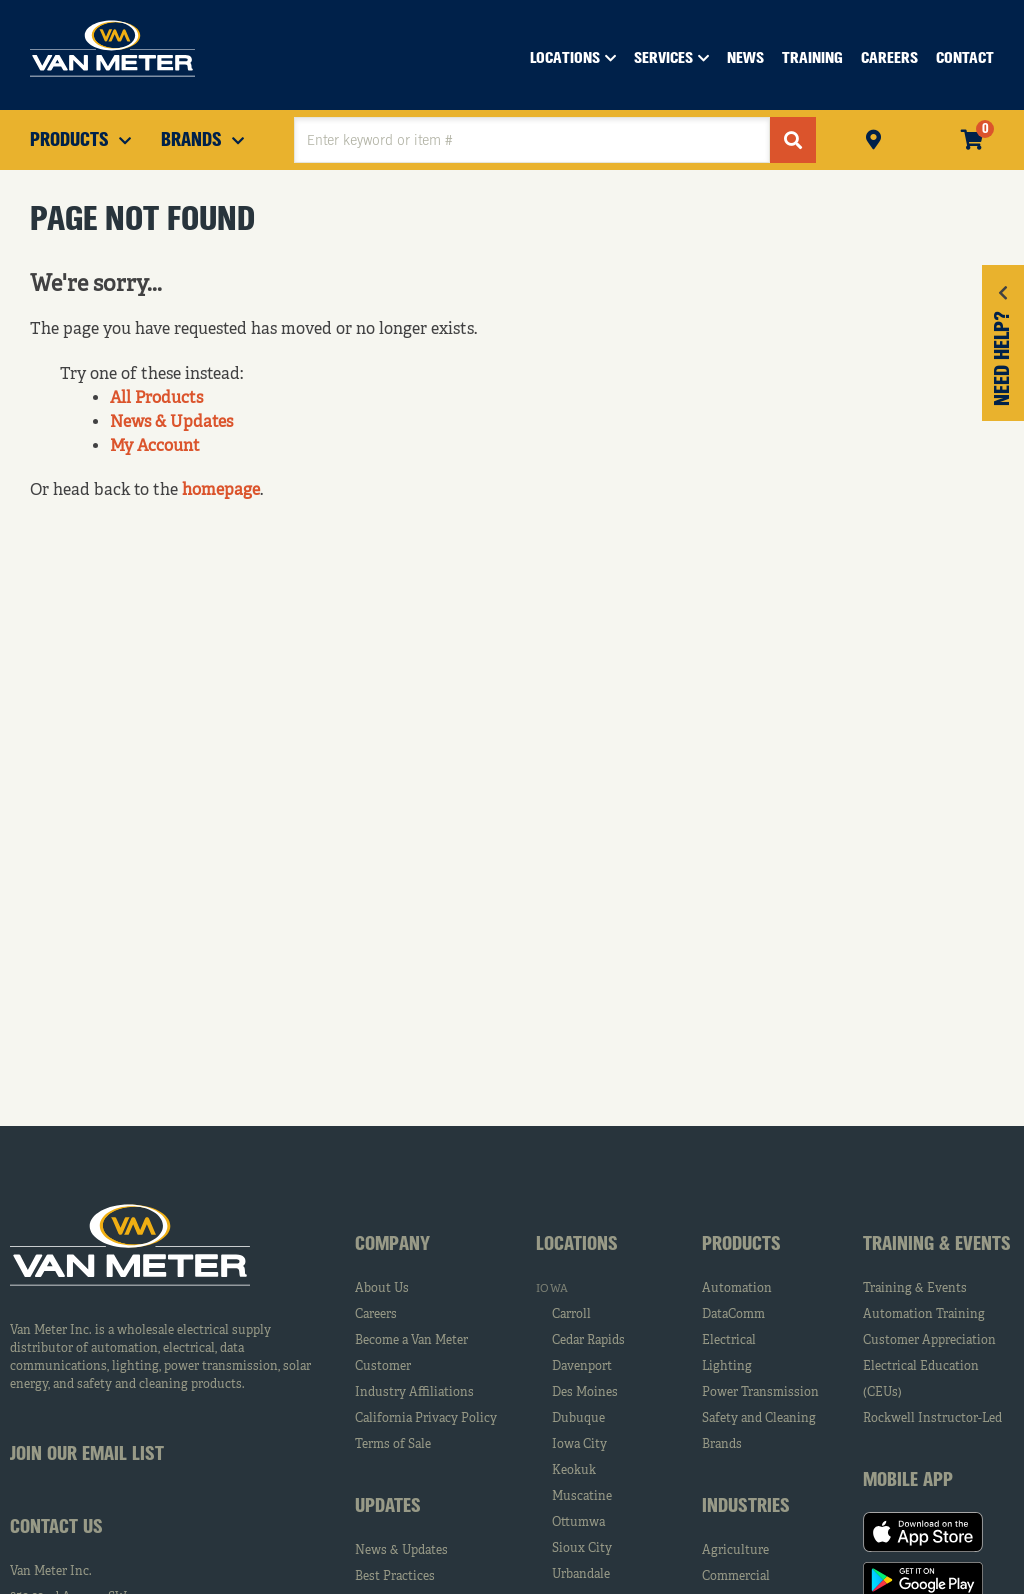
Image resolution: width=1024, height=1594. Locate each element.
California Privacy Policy (426, 1419)
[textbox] (532, 140)
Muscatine (582, 1497)
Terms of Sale (393, 1445)
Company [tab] (392, 1245)
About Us (382, 1289)
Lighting (727, 1367)
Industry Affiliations (414, 1393)
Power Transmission (760, 1393)
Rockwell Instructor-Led (932, 1419)
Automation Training (924, 1315)
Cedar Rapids (588, 1341)
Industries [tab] (746, 1507)
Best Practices (395, 1577)
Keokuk (574, 1471)
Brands (722, 1445)
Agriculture (735, 1551)
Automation (737, 1289)
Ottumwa (578, 1523)
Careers (376, 1315)
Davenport (582, 1367)
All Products (156, 399)
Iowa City (579, 1445)
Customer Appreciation (929, 1341)
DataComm (733, 1315)
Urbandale (581, 1575)
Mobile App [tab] (908, 1481)
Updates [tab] (388, 1507)
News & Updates (171, 423)
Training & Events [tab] (937, 1245)
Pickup (873, 137)
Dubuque (578, 1419)
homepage (221, 491)
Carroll (571, 1315)
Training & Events (915, 1289)
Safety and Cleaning (759, 1419)
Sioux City (582, 1549)
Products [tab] (741, 1245)
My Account (155, 447)
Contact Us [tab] (56, 1528)
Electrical (729, 1341)
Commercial (736, 1577)
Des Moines (585, 1393)
